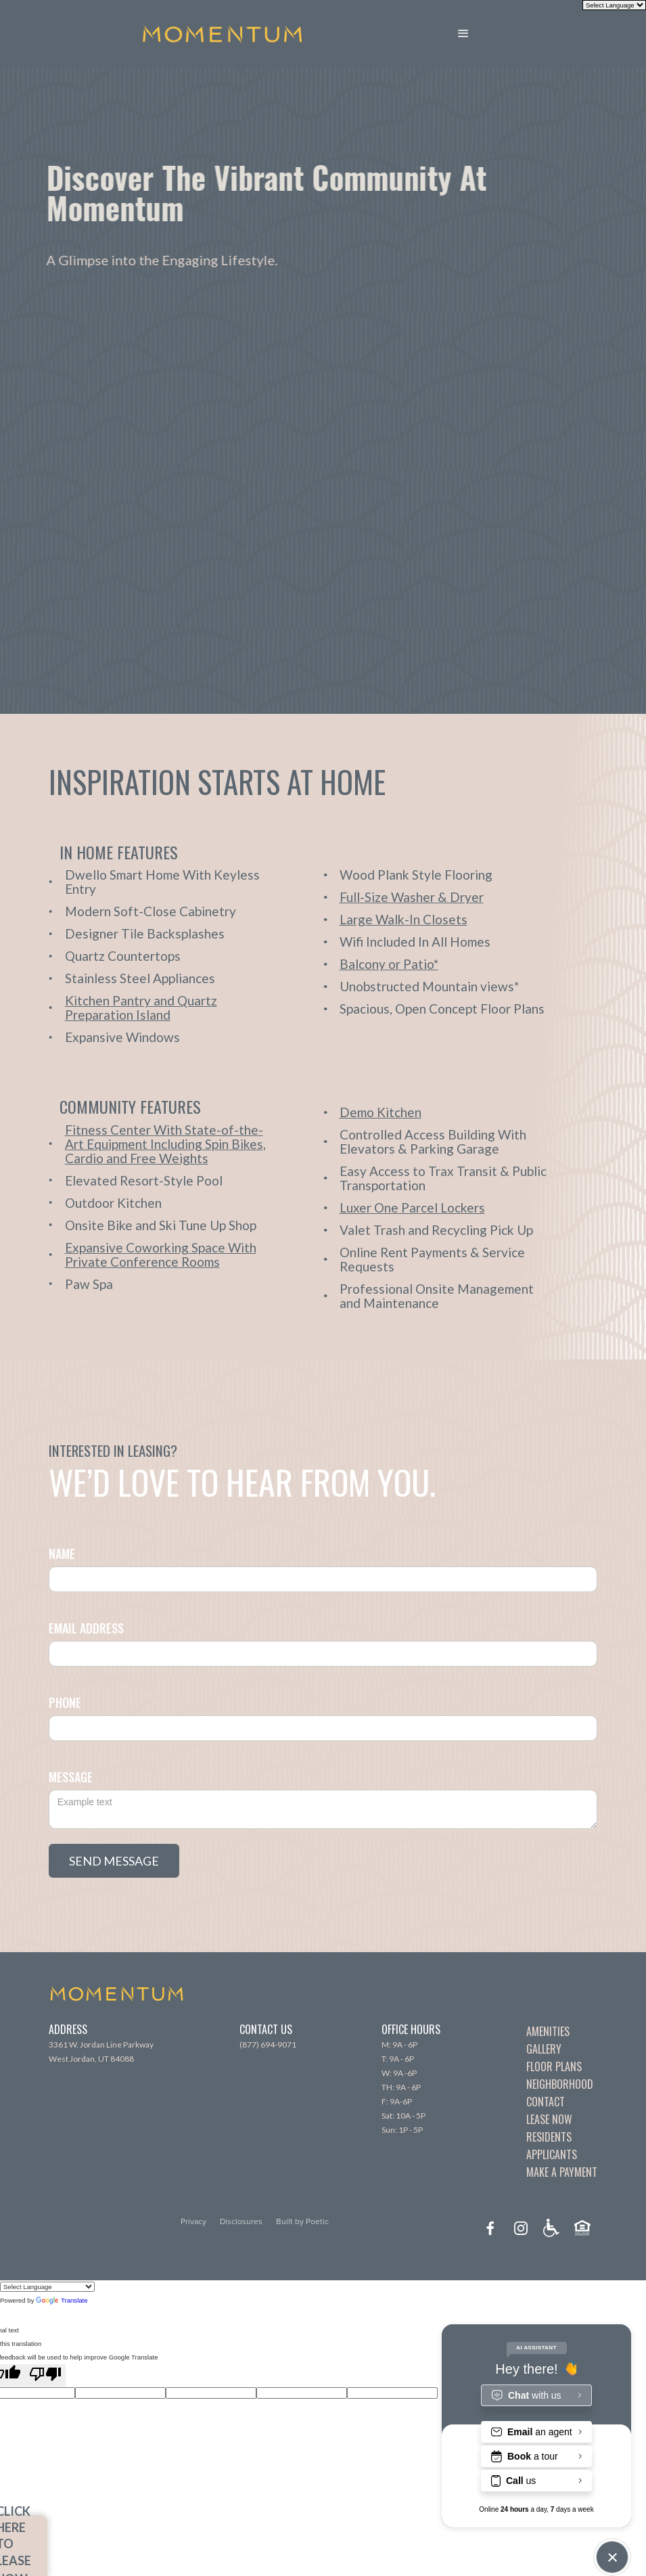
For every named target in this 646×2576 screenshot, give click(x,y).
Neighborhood (559, 2084)
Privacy (193, 2221)
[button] (474, 34)
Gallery (543, 2049)
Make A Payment (561, 2172)
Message (71, 1777)
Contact (545, 2102)
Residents (549, 2137)
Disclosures (241, 2221)
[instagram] (521, 2228)
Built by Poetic (302, 2221)
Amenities (548, 2031)
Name (62, 1553)
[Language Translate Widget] (47, 2287)
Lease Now (549, 2119)
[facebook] (490, 2228)
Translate (61, 2300)
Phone (65, 1702)
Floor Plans (554, 2066)
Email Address (86, 1628)
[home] (222, 34)
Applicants (551, 2154)
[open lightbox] (172, 1007)
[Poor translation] (45, 2375)
